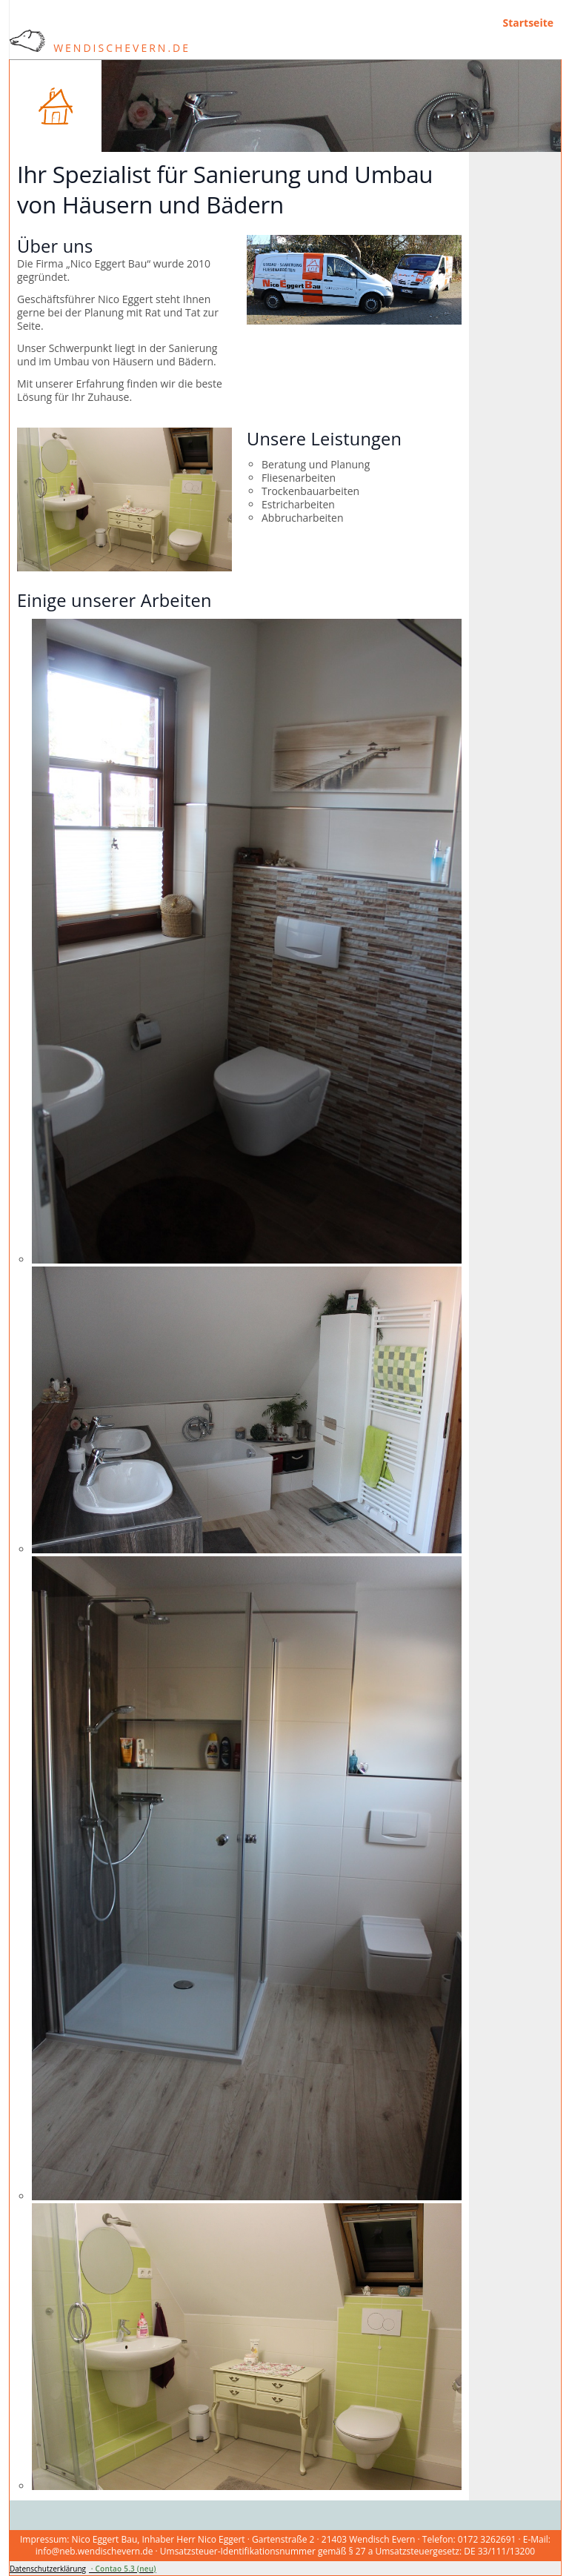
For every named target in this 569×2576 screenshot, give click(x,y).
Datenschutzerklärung (48, 2568)
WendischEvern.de (100, 48)
